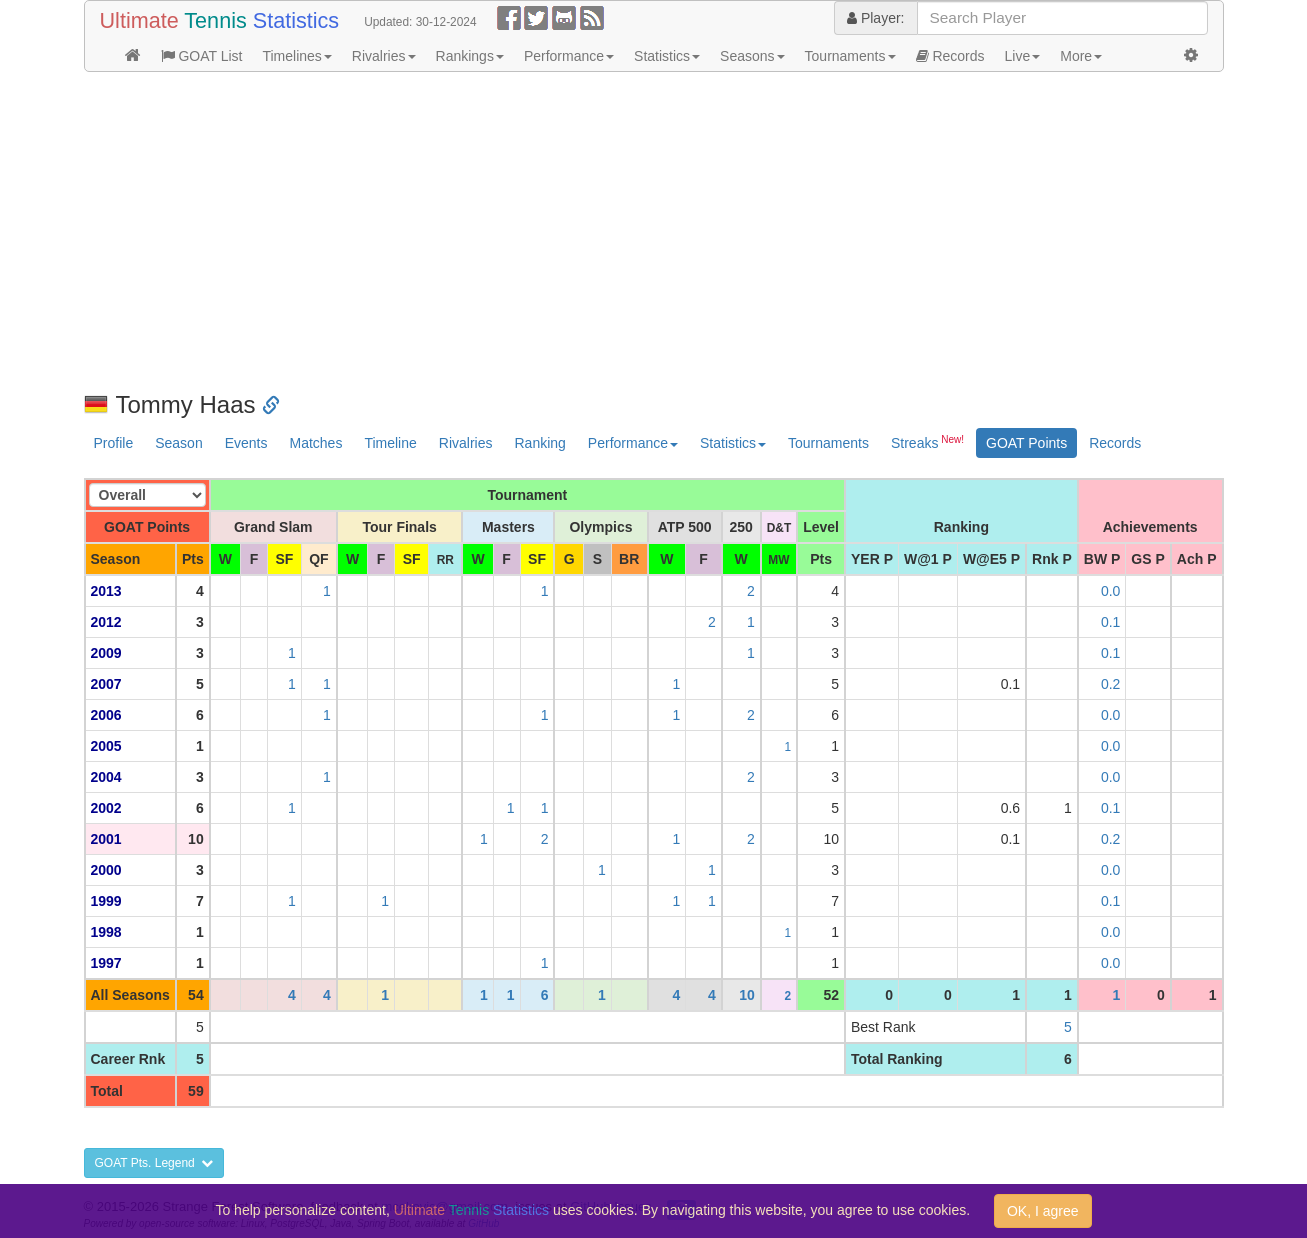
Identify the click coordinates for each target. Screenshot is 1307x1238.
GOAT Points (1026, 443)
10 (747, 995)
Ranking (539, 443)
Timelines (296, 56)
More (1081, 56)
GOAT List (202, 56)
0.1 (1110, 622)
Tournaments (850, 56)
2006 (106, 715)
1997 (106, 963)
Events (246, 443)
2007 (106, 684)
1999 (106, 901)
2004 (106, 777)
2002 (106, 808)
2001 (106, 839)
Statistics (667, 56)
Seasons (752, 56)
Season (178, 443)
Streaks (927, 442)
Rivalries (384, 56)
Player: (875, 18)
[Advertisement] (654, 232)
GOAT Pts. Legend (154, 1163)
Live (1023, 56)
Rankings (470, 56)
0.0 (1110, 591)
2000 (106, 870)
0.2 (1110, 684)
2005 (106, 746)
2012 (106, 622)
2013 (106, 591)
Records (950, 56)
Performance (569, 56)
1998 (106, 932)
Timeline (390, 443)
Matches (315, 443)
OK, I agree (1043, 1211)
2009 (106, 653)
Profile (114, 443)
